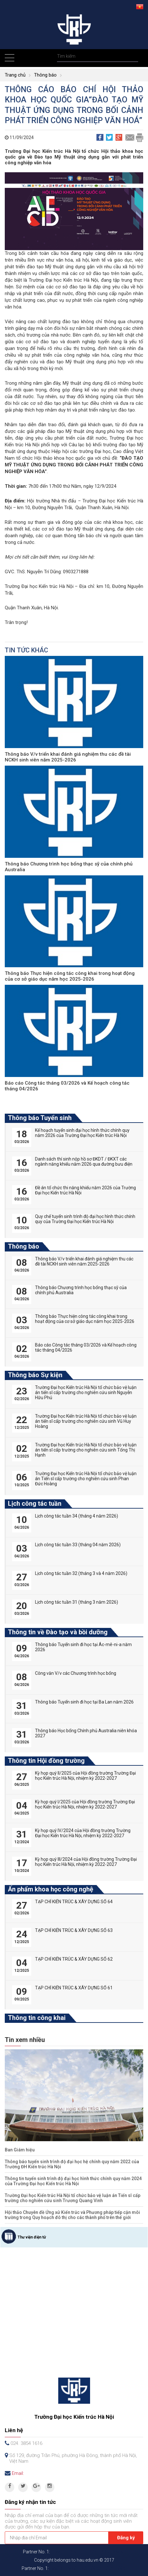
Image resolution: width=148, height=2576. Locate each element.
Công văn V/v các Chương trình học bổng (75, 1673)
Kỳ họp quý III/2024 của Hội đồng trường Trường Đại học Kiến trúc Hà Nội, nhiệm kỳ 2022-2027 (86, 1862)
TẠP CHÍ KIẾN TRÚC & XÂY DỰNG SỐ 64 (74, 1901)
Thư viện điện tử (32, 2237)
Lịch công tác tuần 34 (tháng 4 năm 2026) (76, 1515)
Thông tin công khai (37, 2018)
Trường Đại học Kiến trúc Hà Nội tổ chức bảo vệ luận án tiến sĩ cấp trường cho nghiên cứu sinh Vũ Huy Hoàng (86, 1421)
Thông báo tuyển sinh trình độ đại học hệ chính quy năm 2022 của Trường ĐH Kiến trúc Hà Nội (72, 2164)
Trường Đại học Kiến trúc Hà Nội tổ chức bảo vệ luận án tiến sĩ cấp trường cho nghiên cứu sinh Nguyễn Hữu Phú (86, 1392)
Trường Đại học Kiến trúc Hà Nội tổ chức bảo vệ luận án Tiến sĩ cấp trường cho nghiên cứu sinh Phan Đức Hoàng (86, 1478)
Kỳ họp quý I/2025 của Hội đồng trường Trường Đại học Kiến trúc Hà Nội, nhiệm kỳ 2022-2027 (85, 1804)
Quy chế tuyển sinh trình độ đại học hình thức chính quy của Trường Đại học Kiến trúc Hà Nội (85, 1219)
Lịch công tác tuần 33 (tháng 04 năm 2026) (78, 1544)
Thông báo (45, 75)
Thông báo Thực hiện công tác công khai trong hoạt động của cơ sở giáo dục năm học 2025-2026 (70, 976)
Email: (18, 2473)
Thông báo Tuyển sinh (40, 1118)
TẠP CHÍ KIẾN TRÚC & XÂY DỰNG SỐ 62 (74, 1959)
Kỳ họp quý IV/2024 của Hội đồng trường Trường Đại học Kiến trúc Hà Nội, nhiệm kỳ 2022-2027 (82, 1833)
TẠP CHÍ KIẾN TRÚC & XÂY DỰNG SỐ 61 (74, 1987)
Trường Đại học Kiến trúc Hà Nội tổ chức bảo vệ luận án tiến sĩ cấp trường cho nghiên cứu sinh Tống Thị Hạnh (86, 1450)
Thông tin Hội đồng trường (46, 1760)
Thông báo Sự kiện (35, 1375)
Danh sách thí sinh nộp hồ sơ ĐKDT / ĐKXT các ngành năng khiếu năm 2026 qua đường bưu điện (83, 1161)
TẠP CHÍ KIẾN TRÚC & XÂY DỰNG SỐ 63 (74, 1930)
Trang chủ (15, 75)
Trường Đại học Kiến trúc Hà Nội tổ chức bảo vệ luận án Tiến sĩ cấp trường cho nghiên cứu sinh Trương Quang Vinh (72, 2198)
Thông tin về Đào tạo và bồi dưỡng (58, 1632)
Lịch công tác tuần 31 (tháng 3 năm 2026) (76, 1602)
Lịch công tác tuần (34, 1503)
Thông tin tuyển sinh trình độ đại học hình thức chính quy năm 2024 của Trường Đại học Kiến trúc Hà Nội (73, 2181)
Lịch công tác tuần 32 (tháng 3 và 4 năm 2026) (81, 1573)
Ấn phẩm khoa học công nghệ (50, 1889)
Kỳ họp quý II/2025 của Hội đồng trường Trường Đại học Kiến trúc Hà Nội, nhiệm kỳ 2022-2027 (85, 1776)
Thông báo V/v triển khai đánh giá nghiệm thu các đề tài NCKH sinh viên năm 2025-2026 (68, 757)
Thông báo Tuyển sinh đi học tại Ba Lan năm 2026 (84, 1701)
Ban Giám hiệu (20, 2149)
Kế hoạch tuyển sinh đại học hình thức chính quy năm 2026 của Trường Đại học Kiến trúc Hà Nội (82, 1133)
